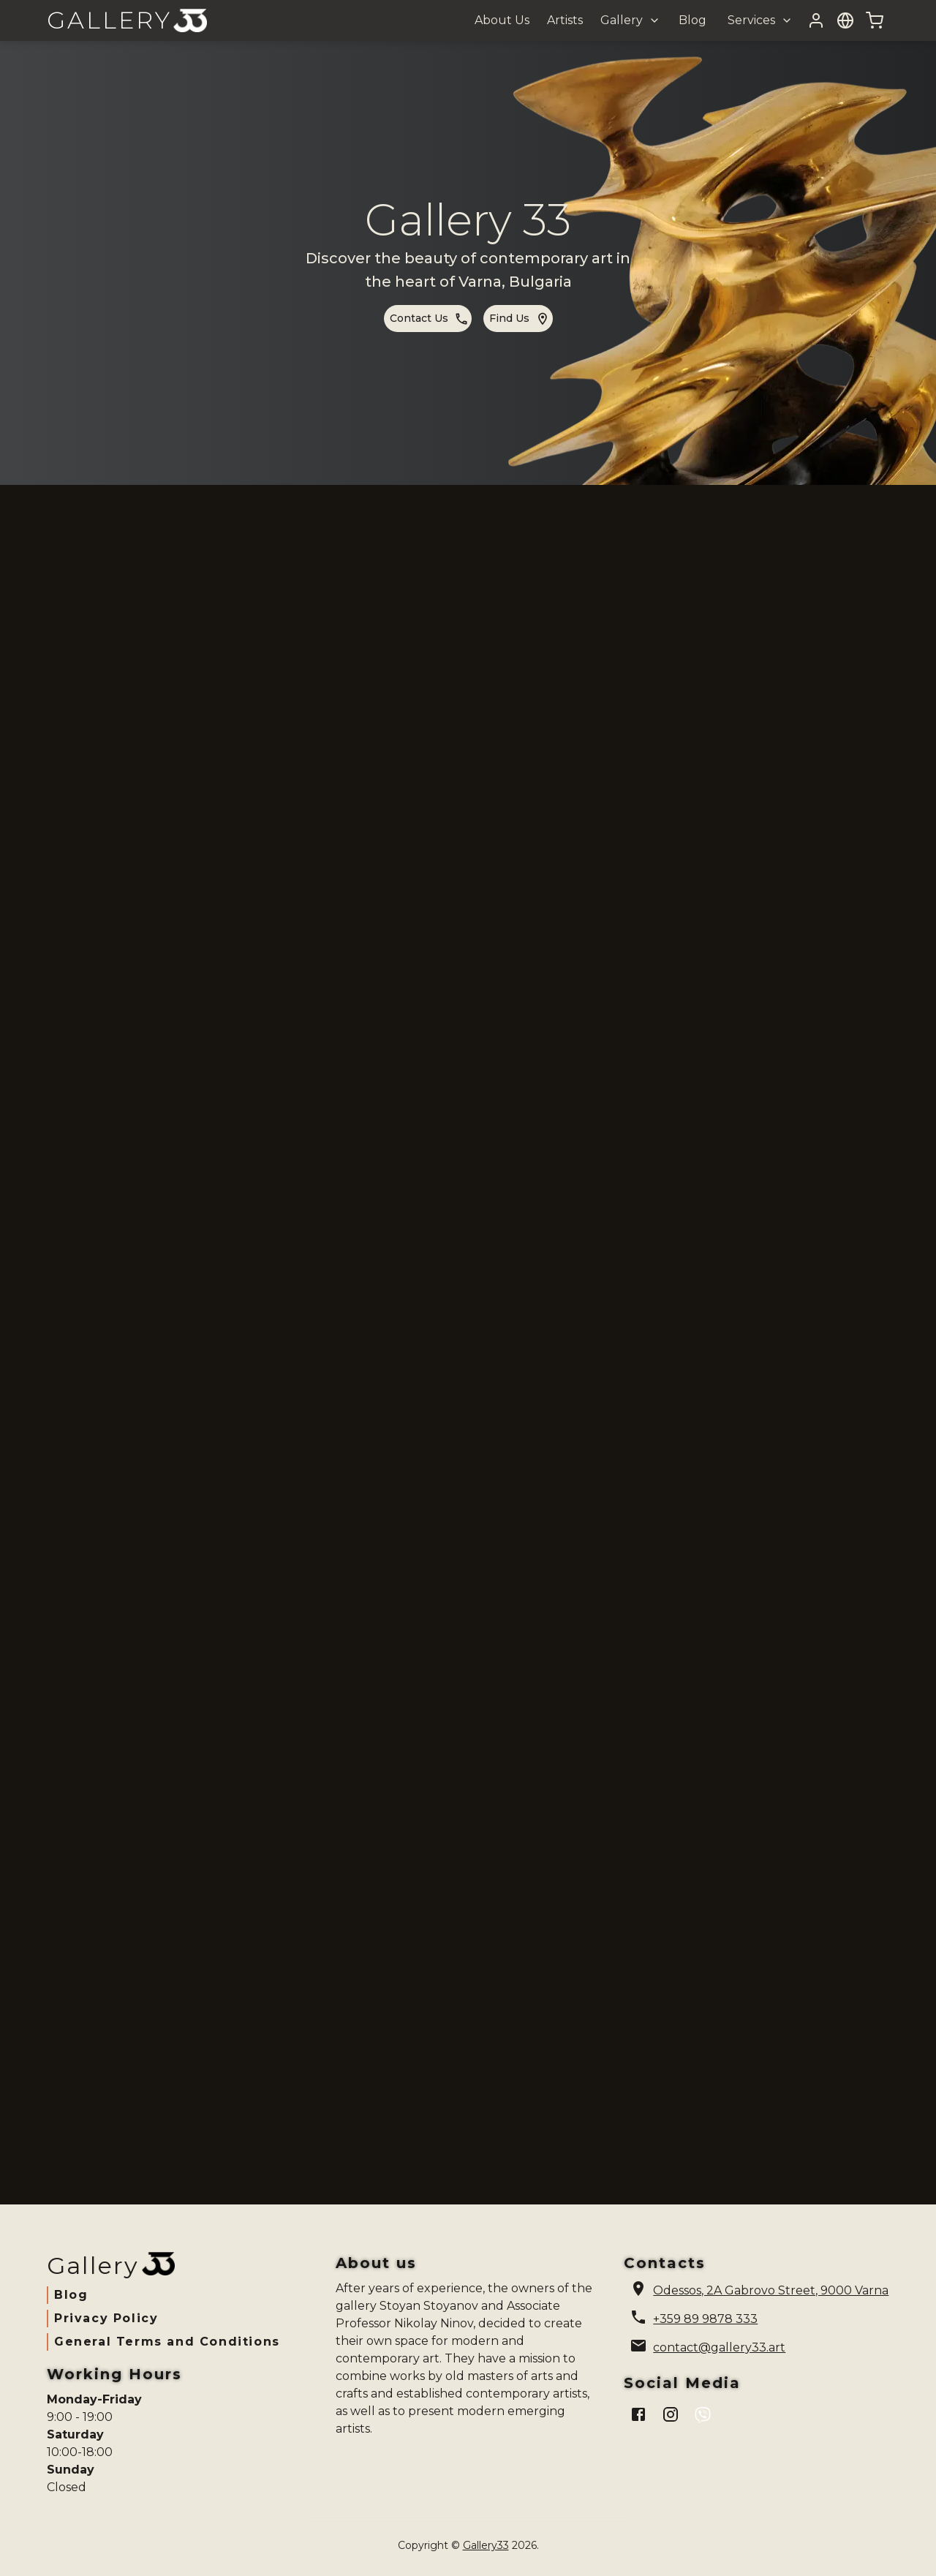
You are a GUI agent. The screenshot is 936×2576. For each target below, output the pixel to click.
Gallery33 (486, 2545)
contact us (429, 319)
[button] (629, 20)
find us (519, 319)
